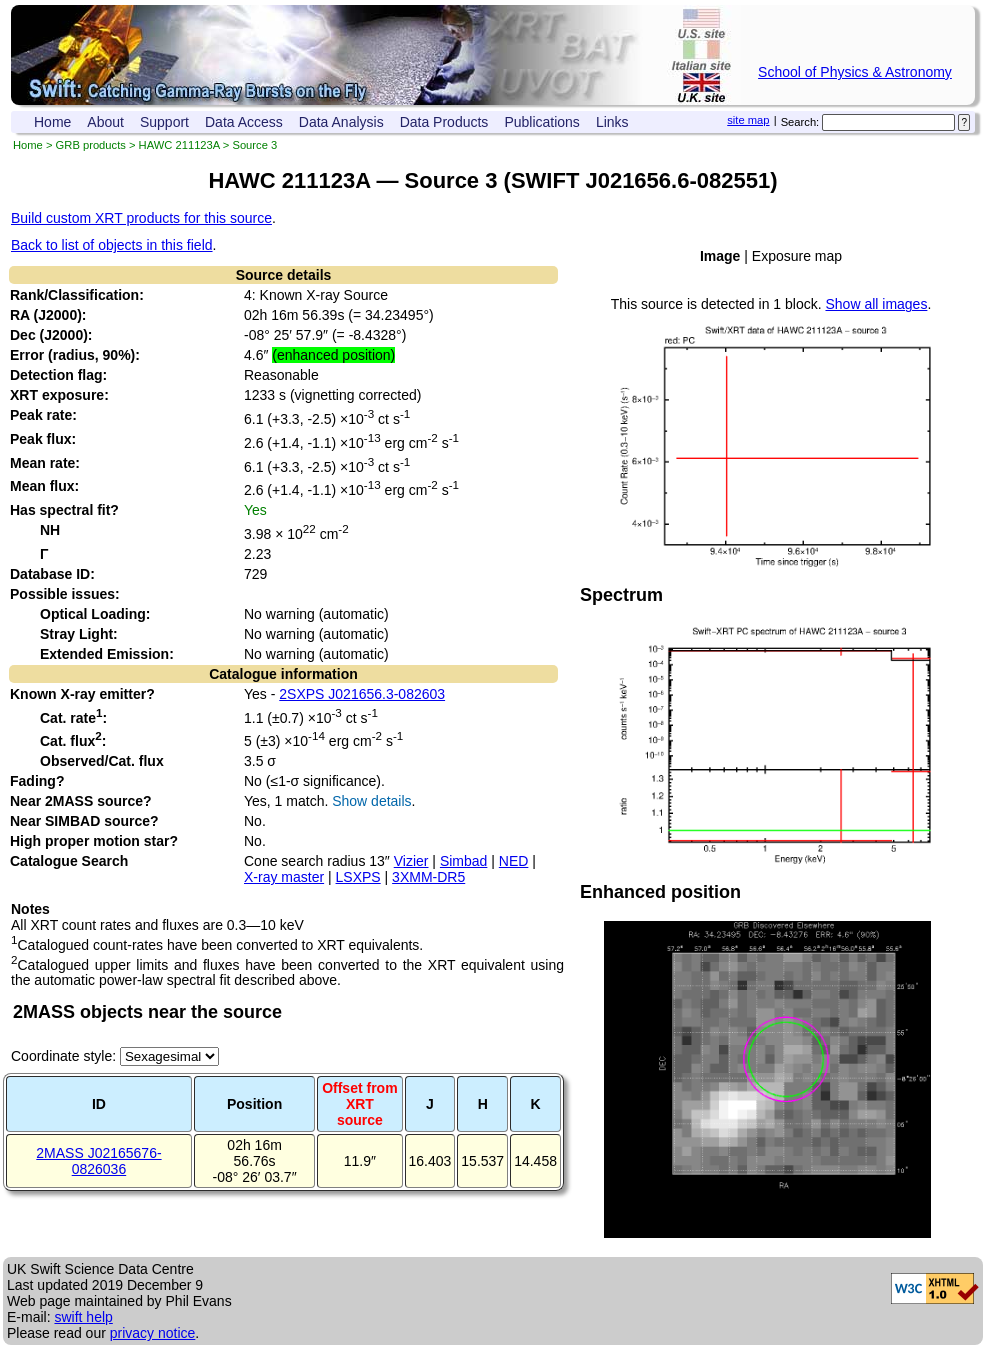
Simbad (463, 861)
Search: (800, 122)
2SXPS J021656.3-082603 (362, 694)
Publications (542, 122)
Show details (371, 801)
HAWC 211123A (179, 145)
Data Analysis (341, 122)
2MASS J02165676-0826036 (98, 1161)
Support (164, 122)
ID (99, 1104)
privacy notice (153, 1333)
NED (514, 861)
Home (52, 122)
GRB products (91, 145)
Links (612, 122)
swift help (83, 1317)
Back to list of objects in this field (112, 245)
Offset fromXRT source (359, 1104)
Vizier (411, 861)
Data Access (244, 122)
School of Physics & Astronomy (855, 72)
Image (720, 256)
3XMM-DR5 (428, 877)
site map (748, 120)
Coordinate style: (65, 1056)
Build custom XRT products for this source (141, 218)
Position (254, 1104)
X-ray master (284, 877)
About (105, 122)
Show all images (876, 304)
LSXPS (358, 877)
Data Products (444, 122)
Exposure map (797, 256)
